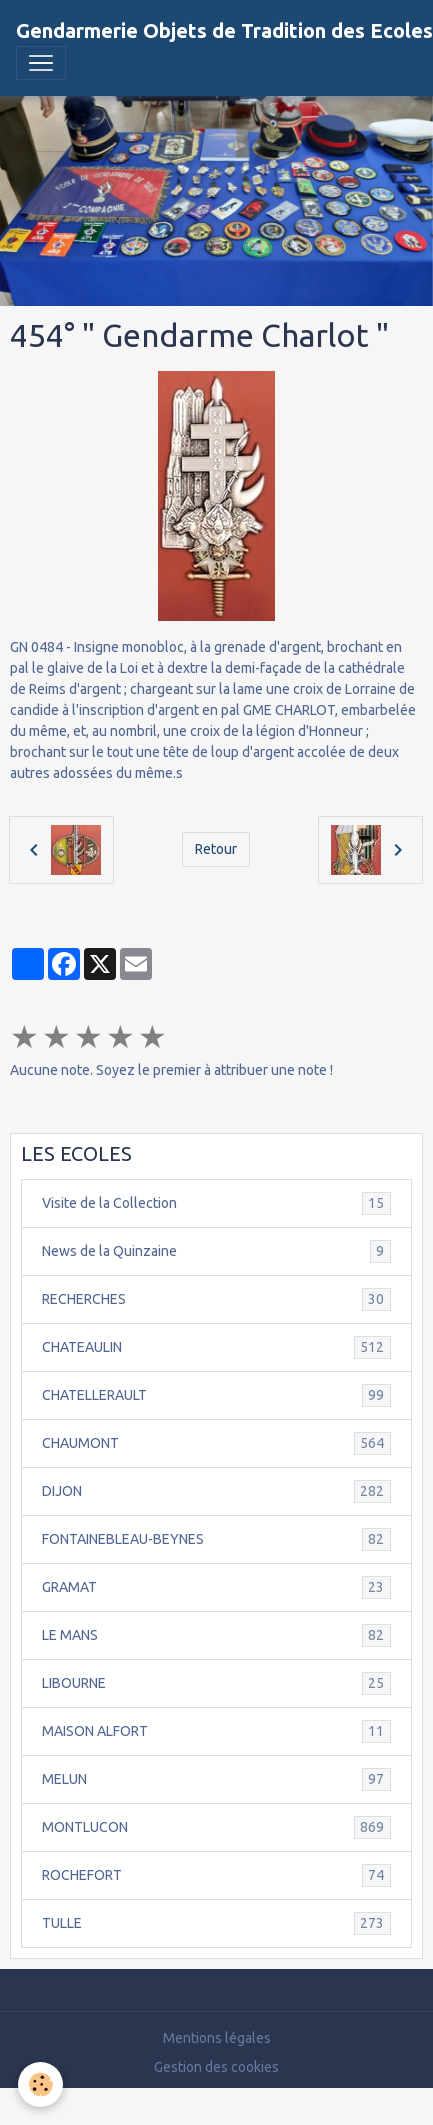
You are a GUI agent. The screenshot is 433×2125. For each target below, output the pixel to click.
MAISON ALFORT (216, 1731)
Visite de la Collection (216, 1203)
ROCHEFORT (216, 1875)
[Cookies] (40, 2084)
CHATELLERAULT (216, 1395)
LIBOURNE (216, 1683)
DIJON (216, 1491)
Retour (216, 849)
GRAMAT (216, 1587)
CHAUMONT (216, 1443)
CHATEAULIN (216, 1347)
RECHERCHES (216, 1299)
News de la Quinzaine (216, 1251)
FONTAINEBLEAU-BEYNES (216, 1539)
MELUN (216, 1779)
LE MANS (216, 1635)
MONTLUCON (216, 1827)
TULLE (216, 1923)
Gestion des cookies (216, 2067)
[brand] (224, 31)
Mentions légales (217, 2038)
